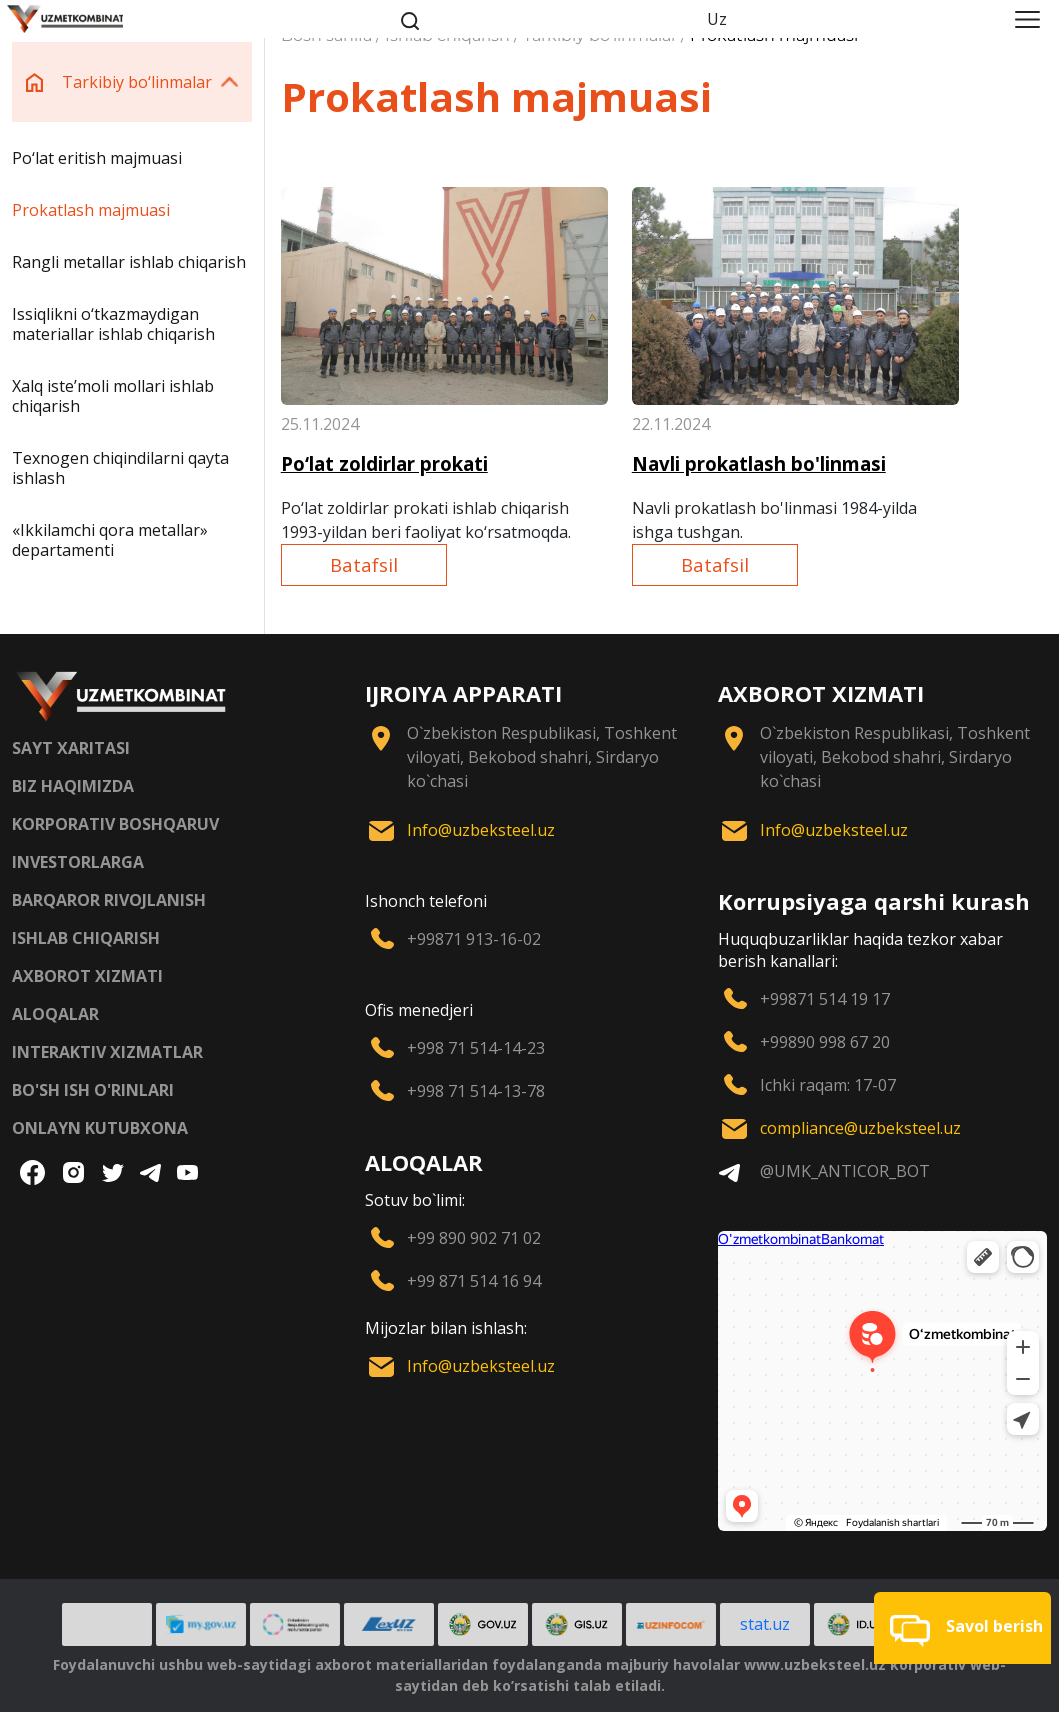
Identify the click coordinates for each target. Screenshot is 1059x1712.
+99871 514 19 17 (825, 999)
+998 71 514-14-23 (476, 1048)
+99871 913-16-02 (474, 939)
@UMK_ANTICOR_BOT (845, 1171)
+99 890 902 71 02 (474, 1238)
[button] (962, 1628)
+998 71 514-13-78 (476, 1091)
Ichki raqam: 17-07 (828, 1085)
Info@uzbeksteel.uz (481, 830)
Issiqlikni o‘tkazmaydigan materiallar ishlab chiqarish (113, 324)
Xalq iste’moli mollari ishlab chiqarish (113, 396)
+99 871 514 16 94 (474, 1281)
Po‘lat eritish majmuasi (97, 158)
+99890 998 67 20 (825, 1042)
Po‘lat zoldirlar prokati (384, 463)
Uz (717, 19)
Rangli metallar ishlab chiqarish (129, 262)
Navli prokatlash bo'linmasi (759, 463)
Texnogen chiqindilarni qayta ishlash (120, 468)
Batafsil (364, 564)
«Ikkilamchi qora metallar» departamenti (110, 540)
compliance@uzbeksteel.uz (860, 1128)
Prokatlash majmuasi (91, 210)
